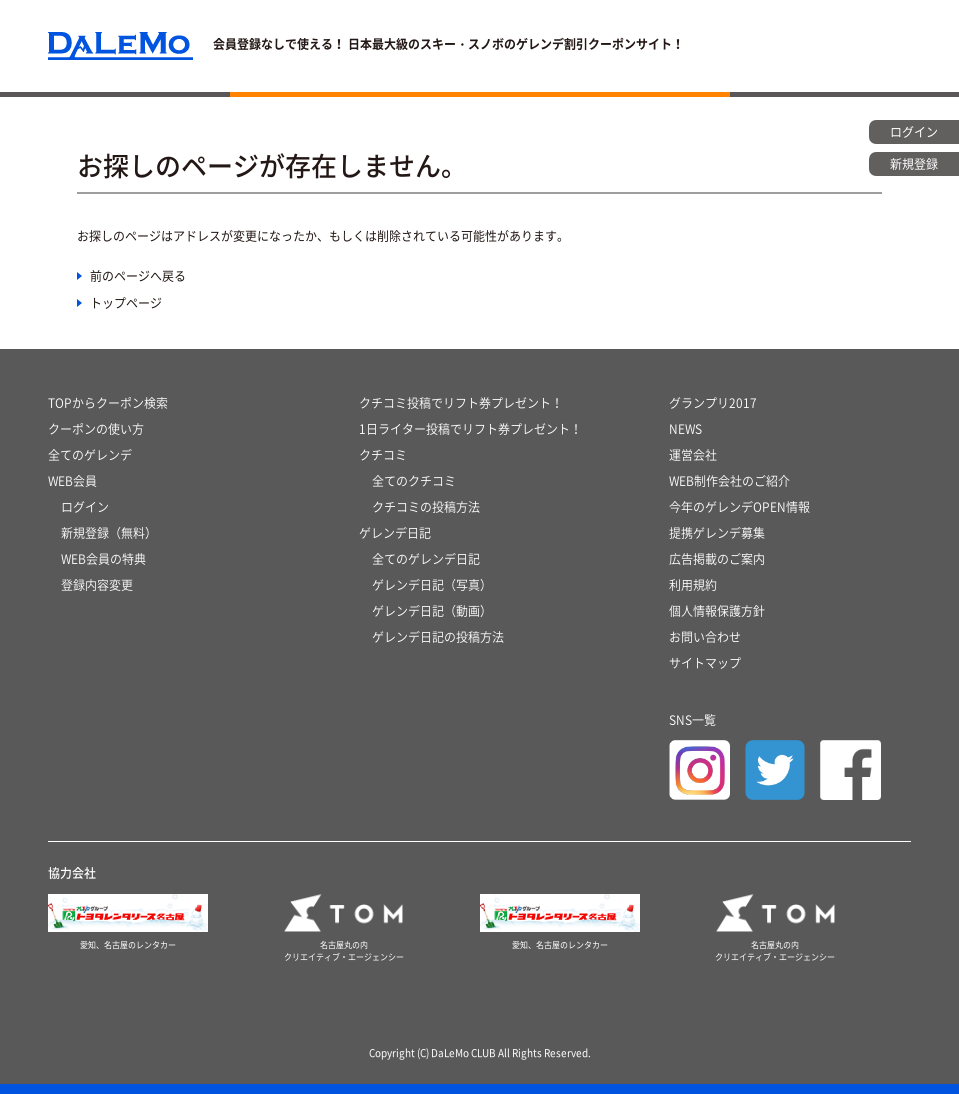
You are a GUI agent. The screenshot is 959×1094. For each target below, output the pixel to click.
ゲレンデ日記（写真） (432, 585)
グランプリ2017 (713, 403)
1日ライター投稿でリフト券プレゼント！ (470, 429)
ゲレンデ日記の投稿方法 (438, 637)
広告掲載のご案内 (717, 559)
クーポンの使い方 (96, 429)
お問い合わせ (705, 637)
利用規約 (693, 585)
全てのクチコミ (414, 481)
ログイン (85, 507)
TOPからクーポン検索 (108, 403)
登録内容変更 (97, 585)
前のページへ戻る (138, 276)
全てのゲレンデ (90, 455)
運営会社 (693, 455)
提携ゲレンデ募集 (717, 533)
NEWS (685, 429)
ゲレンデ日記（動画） (432, 611)
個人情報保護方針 (717, 611)
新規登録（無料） (109, 533)
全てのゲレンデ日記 (426, 559)
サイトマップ (705, 663)
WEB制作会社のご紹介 (729, 481)
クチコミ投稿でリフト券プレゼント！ (461, 403)
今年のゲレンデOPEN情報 (739, 507)
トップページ (126, 303)
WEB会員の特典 (103, 559)
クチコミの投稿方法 (426, 507)
